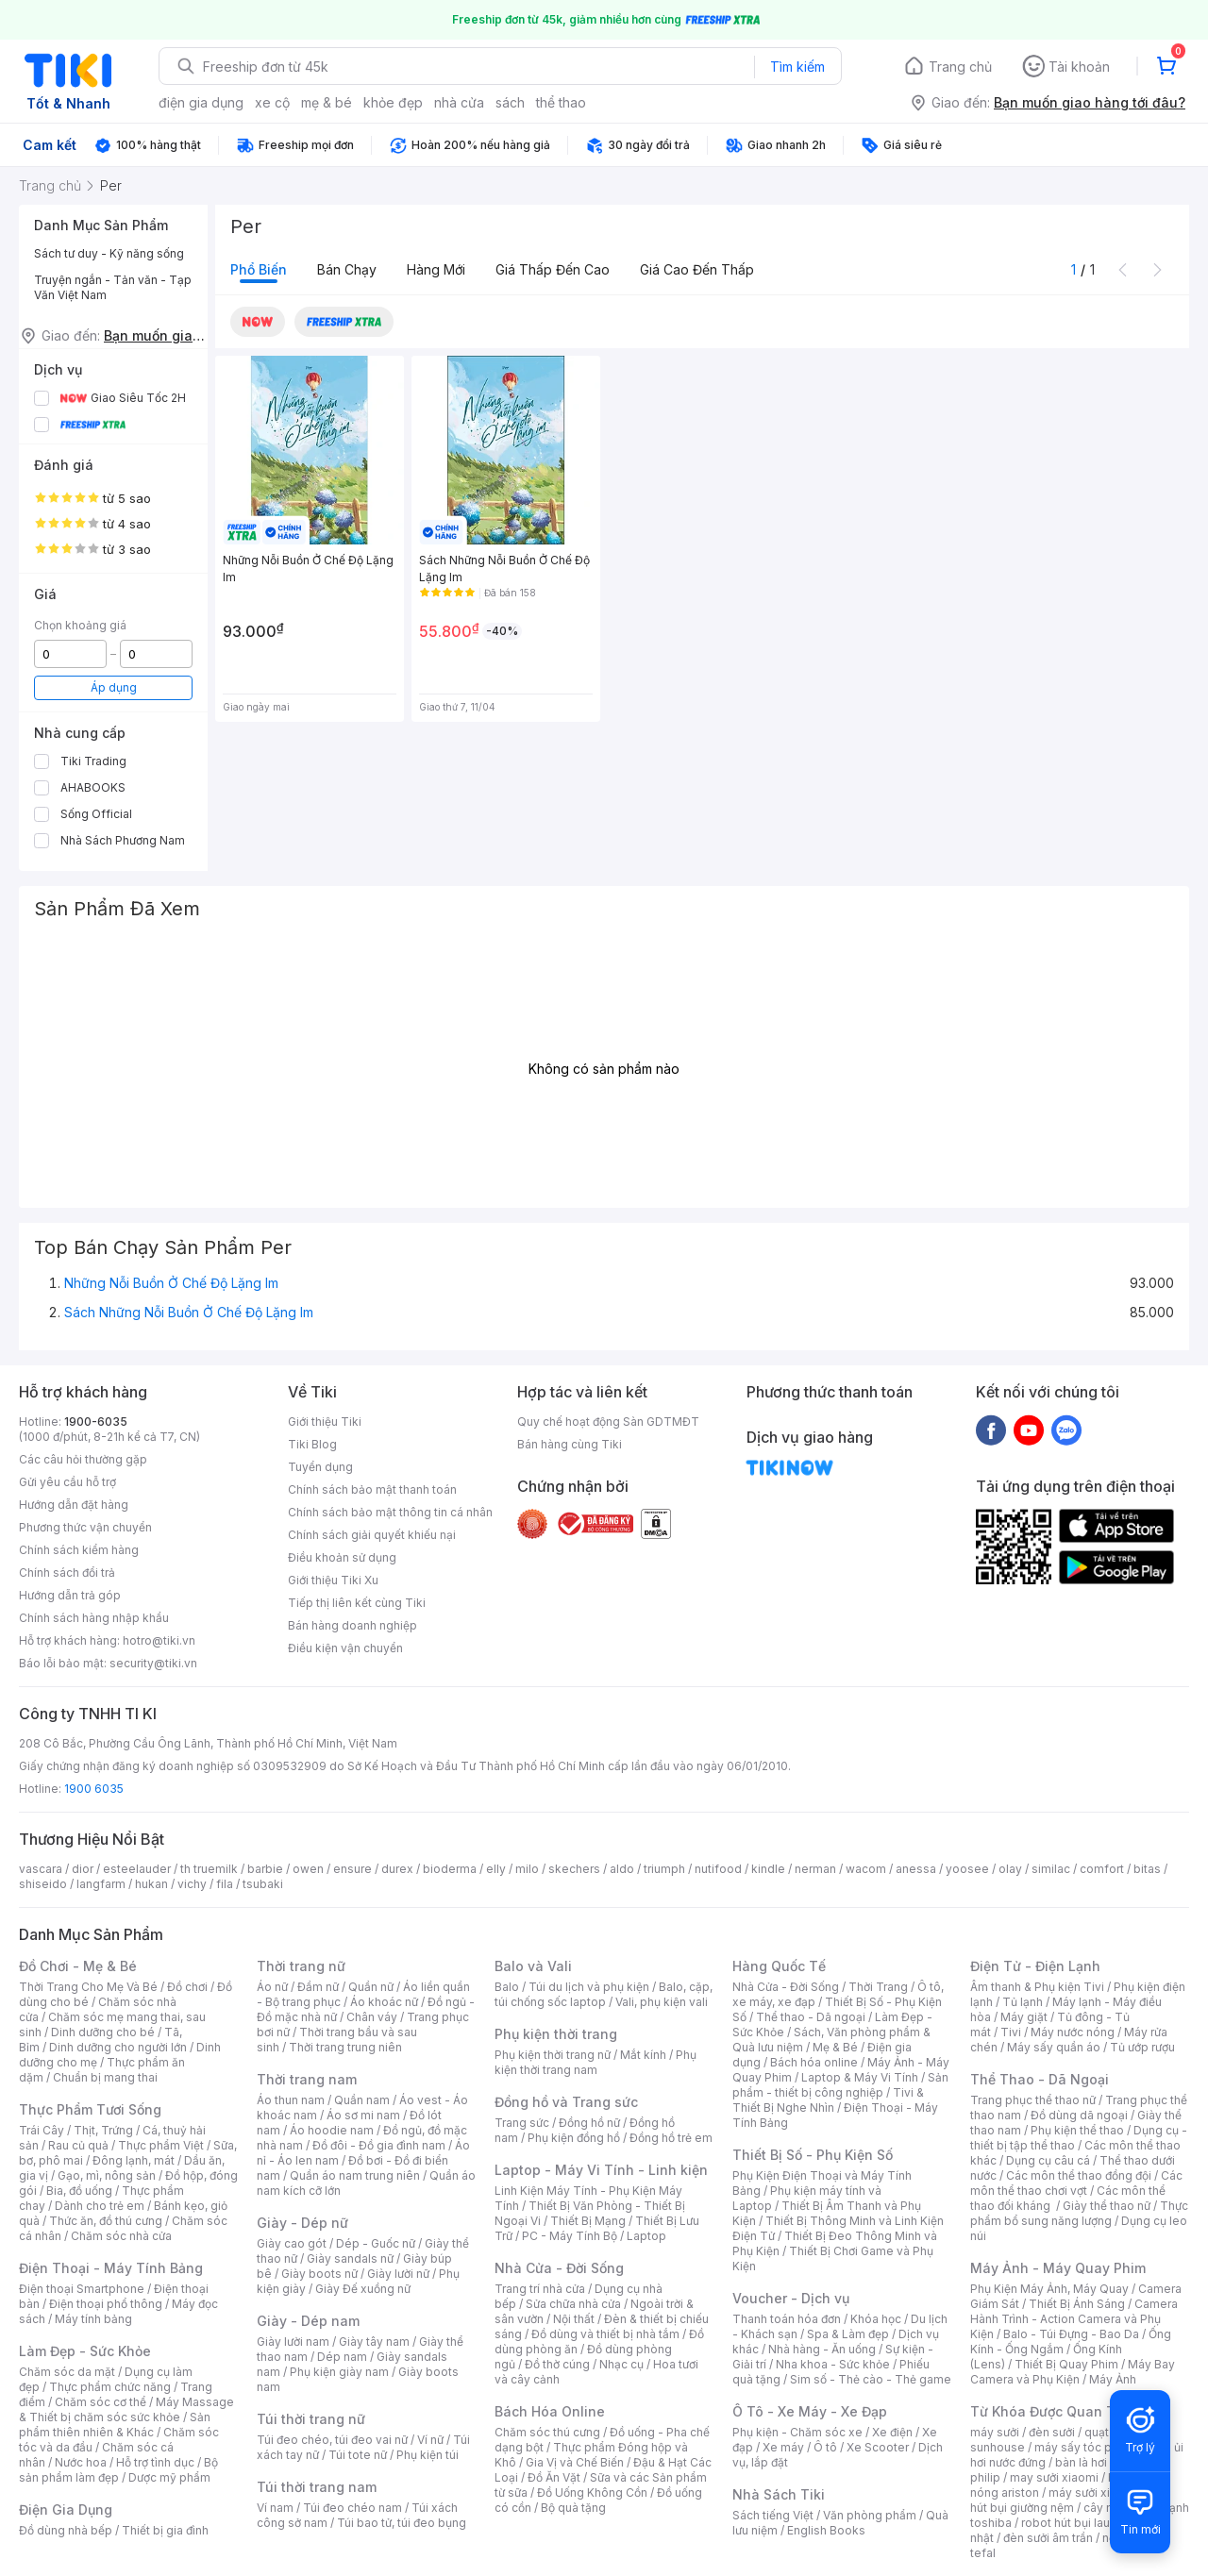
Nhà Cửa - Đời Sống (559, 2268)
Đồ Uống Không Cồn (592, 2492)
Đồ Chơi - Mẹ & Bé (78, 1966)
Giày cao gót (292, 2243)
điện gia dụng (201, 102)
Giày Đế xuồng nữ (363, 2289)
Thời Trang (878, 1987)
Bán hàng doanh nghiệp (352, 1625)
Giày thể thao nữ (1106, 2206)
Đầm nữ (318, 1987)
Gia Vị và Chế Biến (575, 2462)
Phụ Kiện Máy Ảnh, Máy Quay (1049, 2289)
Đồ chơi (187, 1987)
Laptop (646, 2236)
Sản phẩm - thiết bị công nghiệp (840, 2084)
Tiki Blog (312, 1444)
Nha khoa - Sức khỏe (833, 2364)
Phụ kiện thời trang (556, 2034)
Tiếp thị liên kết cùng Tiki (357, 1603)
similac (1051, 1869)
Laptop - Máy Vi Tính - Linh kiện (601, 2170)
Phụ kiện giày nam (339, 2372)
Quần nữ (371, 1987)
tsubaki (263, 1884)
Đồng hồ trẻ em (671, 2138)
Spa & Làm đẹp (848, 2334)
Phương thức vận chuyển (85, 1527)
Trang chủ (960, 67)
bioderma (450, 1869)
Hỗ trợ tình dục (155, 2462)
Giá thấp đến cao (552, 269)
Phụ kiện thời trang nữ (553, 2055)
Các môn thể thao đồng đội (1078, 2175)
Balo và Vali (533, 1966)
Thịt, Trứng (103, 2130)
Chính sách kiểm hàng (79, 1550)
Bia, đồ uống (79, 2190)
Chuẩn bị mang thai (105, 2077)
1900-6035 (95, 1421)
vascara (40, 1869)
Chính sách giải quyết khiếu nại (372, 1535)
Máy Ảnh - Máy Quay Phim (1058, 2268)
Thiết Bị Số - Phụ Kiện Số (812, 2155)
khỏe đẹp (393, 102)
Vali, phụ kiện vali (661, 2002)
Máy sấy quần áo (1053, 2047)
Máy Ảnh (1112, 2379)
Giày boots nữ (319, 2274)
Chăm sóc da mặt (67, 2372)
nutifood (718, 1869)
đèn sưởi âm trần (1048, 2538)
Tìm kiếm (797, 67)
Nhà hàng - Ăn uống (822, 2349)
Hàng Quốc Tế (779, 1966)
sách (510, 102)
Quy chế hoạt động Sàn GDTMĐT (608, 1421)
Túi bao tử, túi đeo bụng (401, 2523)
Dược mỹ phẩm (169, 2477)
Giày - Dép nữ (302, 2223)
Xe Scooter (878, 2447)
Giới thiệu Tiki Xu (333, 1580)
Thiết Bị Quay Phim (1066, 2364)
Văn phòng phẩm (869, 2515)
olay (1010, 1869)
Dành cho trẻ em (99, 2206)
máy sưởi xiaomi (1093, 2492)
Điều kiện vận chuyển (345, 1648)
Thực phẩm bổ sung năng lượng (1079, 2213)
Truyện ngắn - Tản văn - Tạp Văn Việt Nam (113, 287)
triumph (664, 1869)
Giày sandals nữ (350, 2258)
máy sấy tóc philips (1087, 2447)
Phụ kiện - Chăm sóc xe (797, 2432)
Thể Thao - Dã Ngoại (1039, 2079)
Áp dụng (114, 687)
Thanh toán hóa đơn (786, 2319)
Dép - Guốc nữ (375, 2243)
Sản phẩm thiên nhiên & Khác (114, 2424)
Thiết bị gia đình (165, 2530)
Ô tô (825, 2447)
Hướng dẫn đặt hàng (73, 1504)
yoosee (967, 1869)
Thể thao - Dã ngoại (810, 2017)
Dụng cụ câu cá (1048, 2160)
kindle (768, 1869)
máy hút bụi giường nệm (1070, 2500)
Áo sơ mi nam (363, 2115)
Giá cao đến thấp (697, 269)
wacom (866, 1869)
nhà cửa (459, 102)
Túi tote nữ (357, 2455)
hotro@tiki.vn (159, 1640)
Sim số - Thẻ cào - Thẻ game (870, 2379)
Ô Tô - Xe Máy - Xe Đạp (809, 2411)
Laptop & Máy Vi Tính (859, 2077)
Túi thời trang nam (317, 2487)
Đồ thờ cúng (557, 2364)
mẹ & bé (326, 102)
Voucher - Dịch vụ (790, 2298)
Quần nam (362, 2100)
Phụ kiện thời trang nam (595, 2062)
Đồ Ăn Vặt (554, 2477)
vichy (192, 1884)
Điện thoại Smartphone (81, 2289)
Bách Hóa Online (550, 2411)
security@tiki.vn (153, 1663)
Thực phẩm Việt (161, 2145)
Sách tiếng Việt (773, 2515)
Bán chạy (347, 269)
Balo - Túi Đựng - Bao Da (1071, 2334)
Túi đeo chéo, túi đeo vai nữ (332, 2440)
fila (224, 1884)
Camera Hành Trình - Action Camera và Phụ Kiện (1074, 2319)
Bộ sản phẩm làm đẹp (118, 2469)
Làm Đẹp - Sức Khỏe (85, 2351)
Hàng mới (436, 269)
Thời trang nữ (301, 1966)
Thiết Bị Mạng (588, 2221)
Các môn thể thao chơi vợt (1076, 2183)
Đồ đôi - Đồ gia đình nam (378, 2145)
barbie (265, 1869)
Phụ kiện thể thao (1077, 2130)
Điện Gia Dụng (65, 2509)
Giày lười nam (293, 2341)
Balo (507, 1987)
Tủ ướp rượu (1142, 2047)
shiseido (43, 1884)
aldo (622, 1869)
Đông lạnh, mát (133, 2160)
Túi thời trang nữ (311, 2419)
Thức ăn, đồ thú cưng (105, 2221)
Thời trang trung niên (345, 2047)
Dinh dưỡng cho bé (103, 2032)
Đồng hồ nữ (589, 2123)
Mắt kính (643, 2055)
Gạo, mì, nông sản (107, 2175)
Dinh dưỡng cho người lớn (118, 2047)
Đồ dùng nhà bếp (65, 2530)
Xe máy (783, 2447)
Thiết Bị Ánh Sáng (1077, 2304)
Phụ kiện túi (427, 2455)
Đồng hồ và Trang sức (566, 2102)
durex (397, 1869)
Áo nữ (272, 1987)
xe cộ (272, 102)
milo (527, 1869)
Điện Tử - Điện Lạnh (1035, 1966)
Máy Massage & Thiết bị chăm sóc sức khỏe (126, 2409)
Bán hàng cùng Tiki (569, 1444)
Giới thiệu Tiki (324, 1421)
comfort (1102, 1869)
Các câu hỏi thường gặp (83, 1459)
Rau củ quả (78, 2145)
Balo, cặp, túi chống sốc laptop (604, 1994)
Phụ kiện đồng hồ (574, 2138)
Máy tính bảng (93, 2319)
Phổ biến (258, 269)
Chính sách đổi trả (67, 1572)
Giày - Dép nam (308, 2321)
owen (308, 1869)
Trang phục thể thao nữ (1033, 2100)
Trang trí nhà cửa (540, 2289)
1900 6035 (94, 1788)
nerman (815, 1869)
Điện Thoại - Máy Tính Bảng (111, 2268)
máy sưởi (994, 2432)
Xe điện (892, 2432)
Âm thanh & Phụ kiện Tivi (1037, 1987)
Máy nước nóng (1073, 2032)
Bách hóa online (814, 2062)
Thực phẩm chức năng (110, 2387)
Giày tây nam (374, 2341)
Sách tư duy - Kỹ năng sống (109, 253)
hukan (151, 1884)
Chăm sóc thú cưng (547, 2432)
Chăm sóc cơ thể (100, 2402)
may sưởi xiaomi (1054, 2477)
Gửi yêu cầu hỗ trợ (67, 1482)
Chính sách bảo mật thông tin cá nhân (390, 1512)
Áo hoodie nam (332, 2130)
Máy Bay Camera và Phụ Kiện (1072, 2371)
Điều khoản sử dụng (342, 1557)
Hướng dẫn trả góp (70, 1595)
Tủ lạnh (1022, 2002)
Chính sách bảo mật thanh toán (372, 1489)
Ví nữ (430, 2440)
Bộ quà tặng (573, 2508)
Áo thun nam (291, 2100)
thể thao (561, 102)
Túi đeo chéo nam (352, 2508)
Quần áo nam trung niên (355, 2175)
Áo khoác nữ (384, 2002)
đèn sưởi (1052, 2432)
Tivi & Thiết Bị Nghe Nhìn (828, 2100)
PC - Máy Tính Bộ (569, 2236)
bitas (1147, 1869)
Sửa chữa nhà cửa (573, 2304)
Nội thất (574, 2319)
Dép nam (342, 2357)
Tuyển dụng (320, 1467)
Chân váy (371, 2017)
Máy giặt (1024, 2017)
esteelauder (137, 1869)
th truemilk (209, 1869)
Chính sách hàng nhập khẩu (94, 1618)
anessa (916, 1869)
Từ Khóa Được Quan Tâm (1052, 2411)
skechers (574, 1869)
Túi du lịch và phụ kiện (588, 1987)
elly (496, 1869)
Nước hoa (81, 2462)
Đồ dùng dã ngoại (1079, 2115)
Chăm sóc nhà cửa (121, 2236)
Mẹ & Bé (835, 2047)
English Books (826, 2530)
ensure (352, 1869)
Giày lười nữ (398, 2274)
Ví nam (275, 2508)
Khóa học (875, 2319)
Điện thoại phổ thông (105, 2304)
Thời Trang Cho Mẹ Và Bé (88, 1987)
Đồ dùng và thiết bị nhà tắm (605, 2334)
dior (82, 1869)
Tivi (1010, 2032)
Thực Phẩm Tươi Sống (90, 2109)
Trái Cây (41, 2130)
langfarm (101, 1884)
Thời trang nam (307, 2079)
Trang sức (522, 2123)
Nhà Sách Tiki (778, 2494)
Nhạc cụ (621, 2364)
